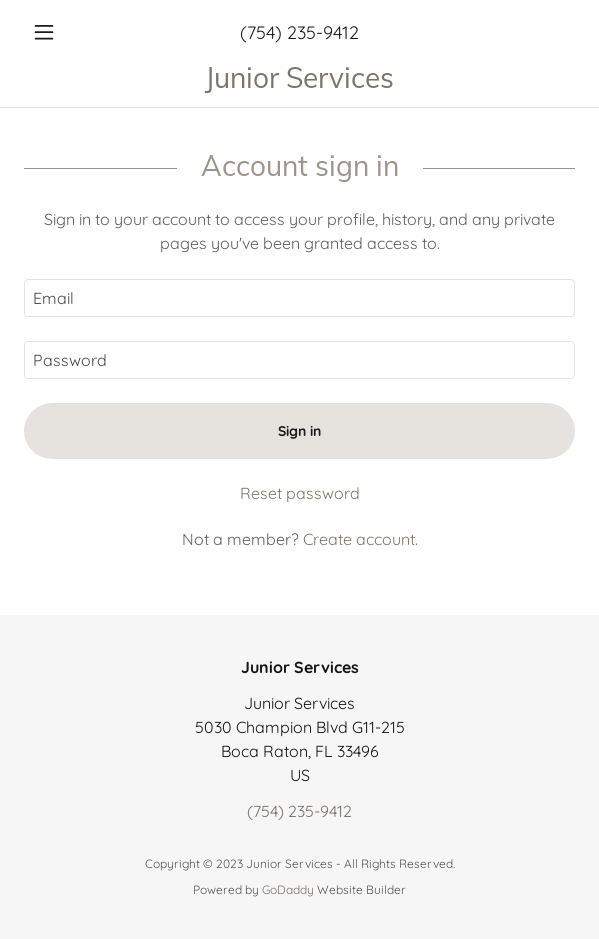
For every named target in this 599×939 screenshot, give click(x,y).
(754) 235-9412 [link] (299, 32)
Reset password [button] (300, 493)
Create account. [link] (360, 539)
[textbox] (299, 298)
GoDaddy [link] (288, 889)
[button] (65, 32)
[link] (299, 77)
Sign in (299, 431)
